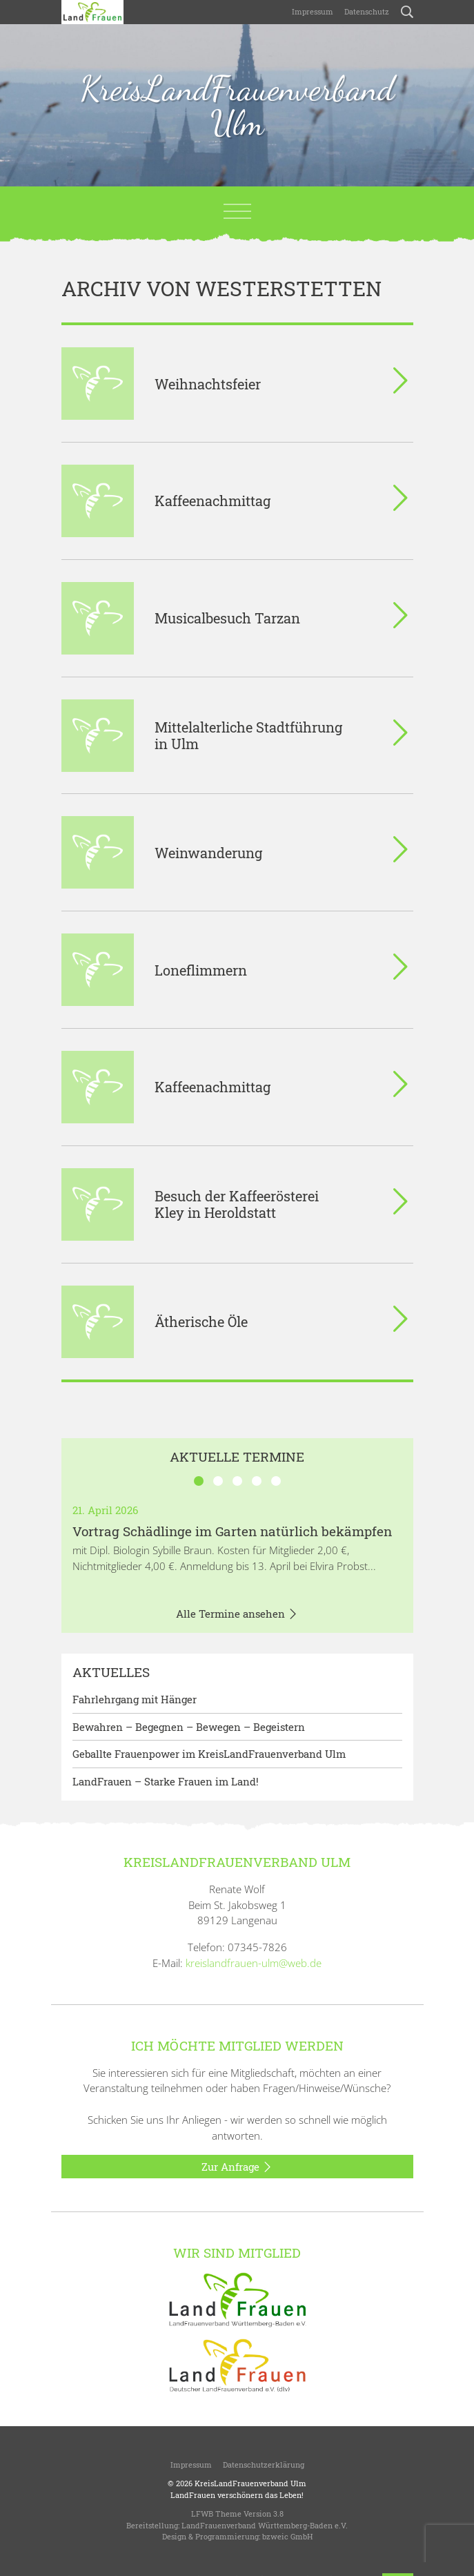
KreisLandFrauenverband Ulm (237, 105)
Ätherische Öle (201, 1321)
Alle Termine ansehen (237, 1614)
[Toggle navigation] (237, 211)
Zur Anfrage (237, 2167)
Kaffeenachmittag (212, 501)
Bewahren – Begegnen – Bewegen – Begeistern (188, 1727)
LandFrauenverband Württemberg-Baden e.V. (264, 2525)
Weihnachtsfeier (208, 384)
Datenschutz (366, 11)
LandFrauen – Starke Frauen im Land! (165, 1781)
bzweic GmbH (287, 2536)
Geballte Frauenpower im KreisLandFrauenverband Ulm (209, 1754)
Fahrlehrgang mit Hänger (134, 1699)
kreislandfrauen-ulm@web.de (254, 1963)
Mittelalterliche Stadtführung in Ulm (248, 735)
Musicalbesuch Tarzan (227, 618)
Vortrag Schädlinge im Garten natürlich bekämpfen (232, 1531)
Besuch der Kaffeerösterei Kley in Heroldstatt (237, 1204)
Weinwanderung (208, 853)
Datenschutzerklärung (263, 2464)
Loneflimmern (201, 970)
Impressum (312, 11)
